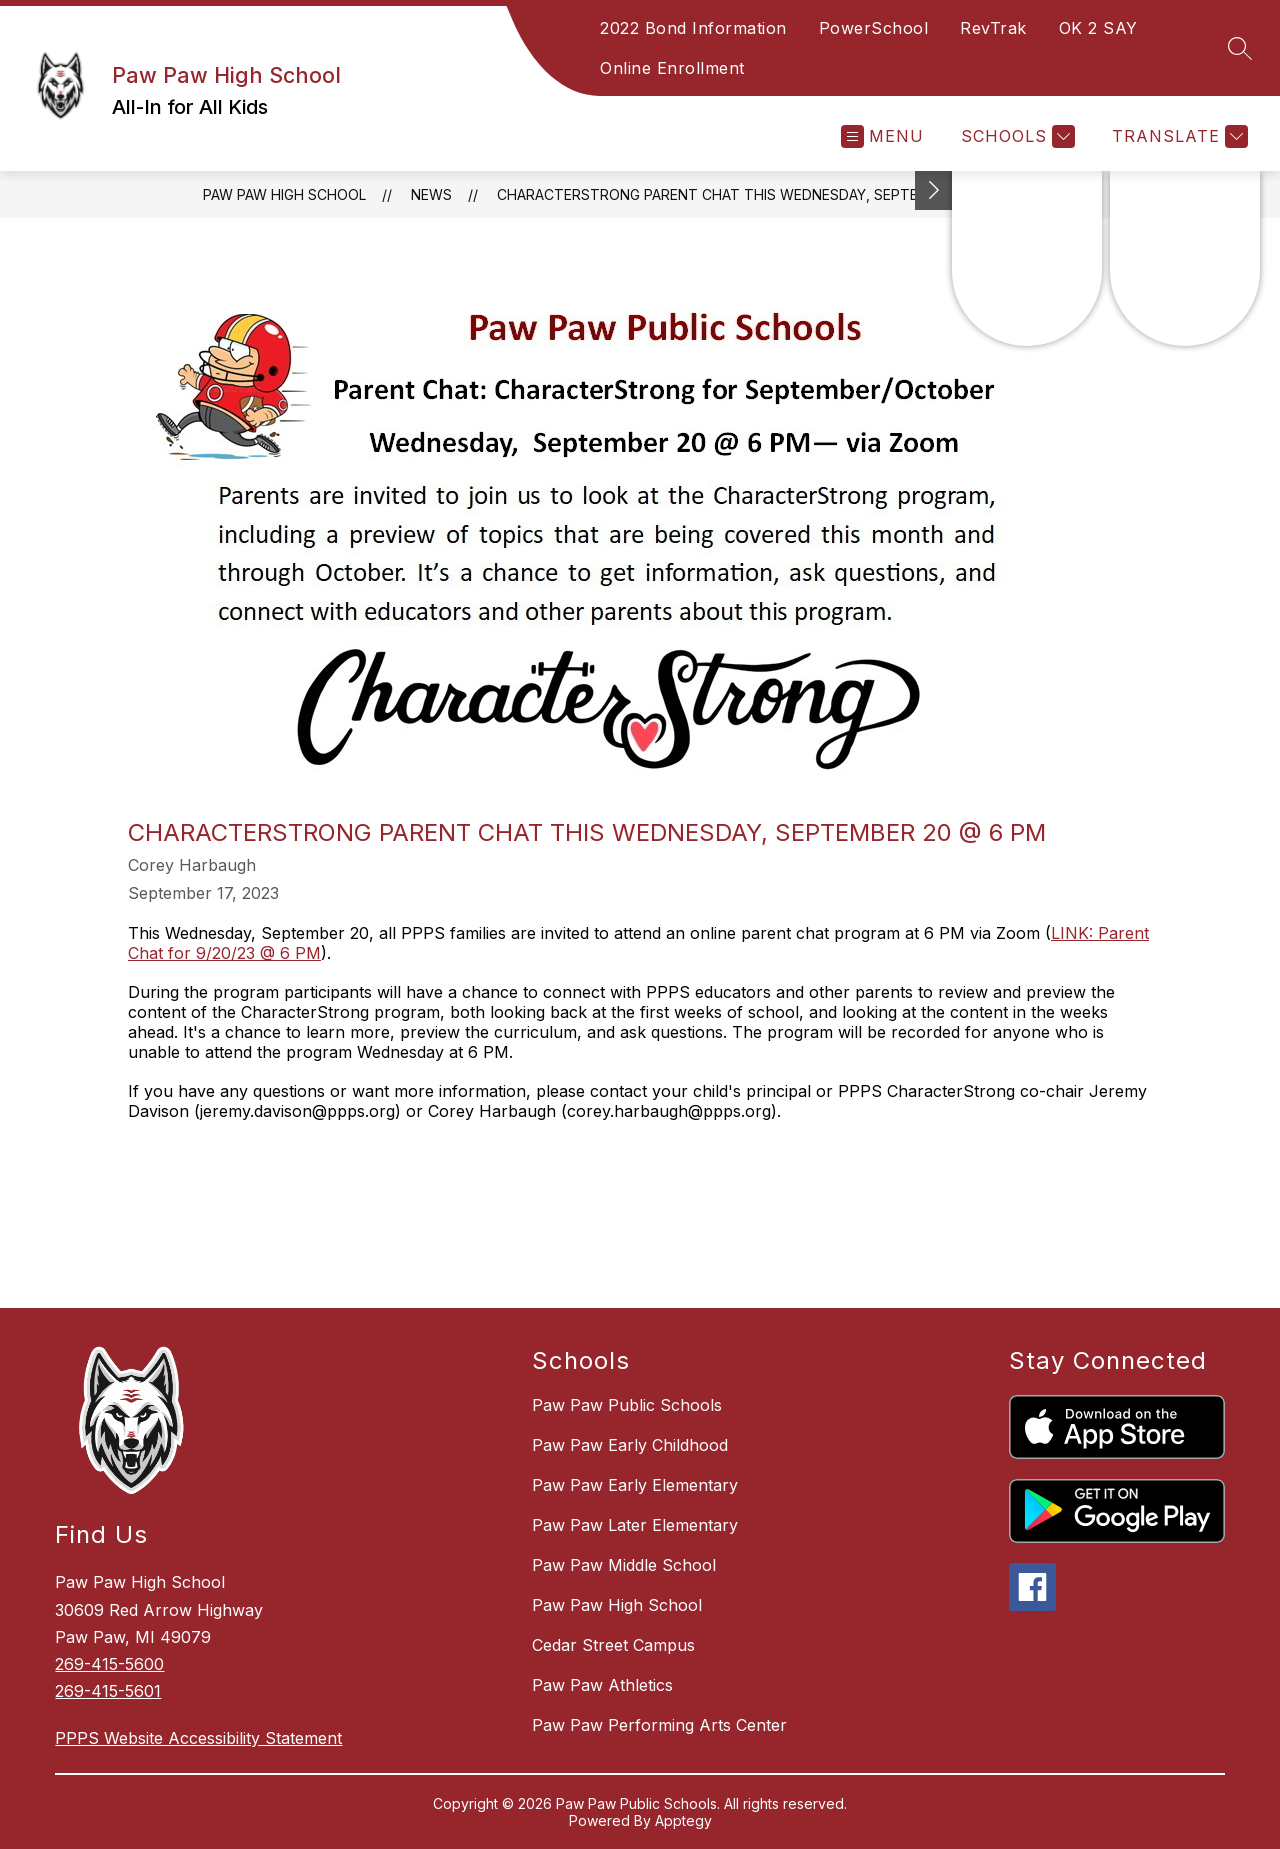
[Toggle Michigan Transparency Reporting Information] (934, 190)
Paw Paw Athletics (602, 1685)
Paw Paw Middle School (624, 1565)
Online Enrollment (672, 68)
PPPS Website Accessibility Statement (198, 1738)
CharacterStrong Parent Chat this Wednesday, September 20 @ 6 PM (765, 194)
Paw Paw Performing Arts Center (659, 1725)
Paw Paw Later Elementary (635, 1525)
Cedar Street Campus (613, 1645)
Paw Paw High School (284, 194)
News (431, 194)
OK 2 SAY (1098, 28)
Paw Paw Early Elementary (635, 1485)
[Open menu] (882, 136)
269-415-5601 (108, 1691)
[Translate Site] (1177, 136)
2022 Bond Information (693, 28)
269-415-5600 (109, 1664)
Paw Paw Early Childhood (630, 1445)
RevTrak (993, 28)
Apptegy (683, 1820)
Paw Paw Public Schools (627, 1405)
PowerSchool (874, 28)
